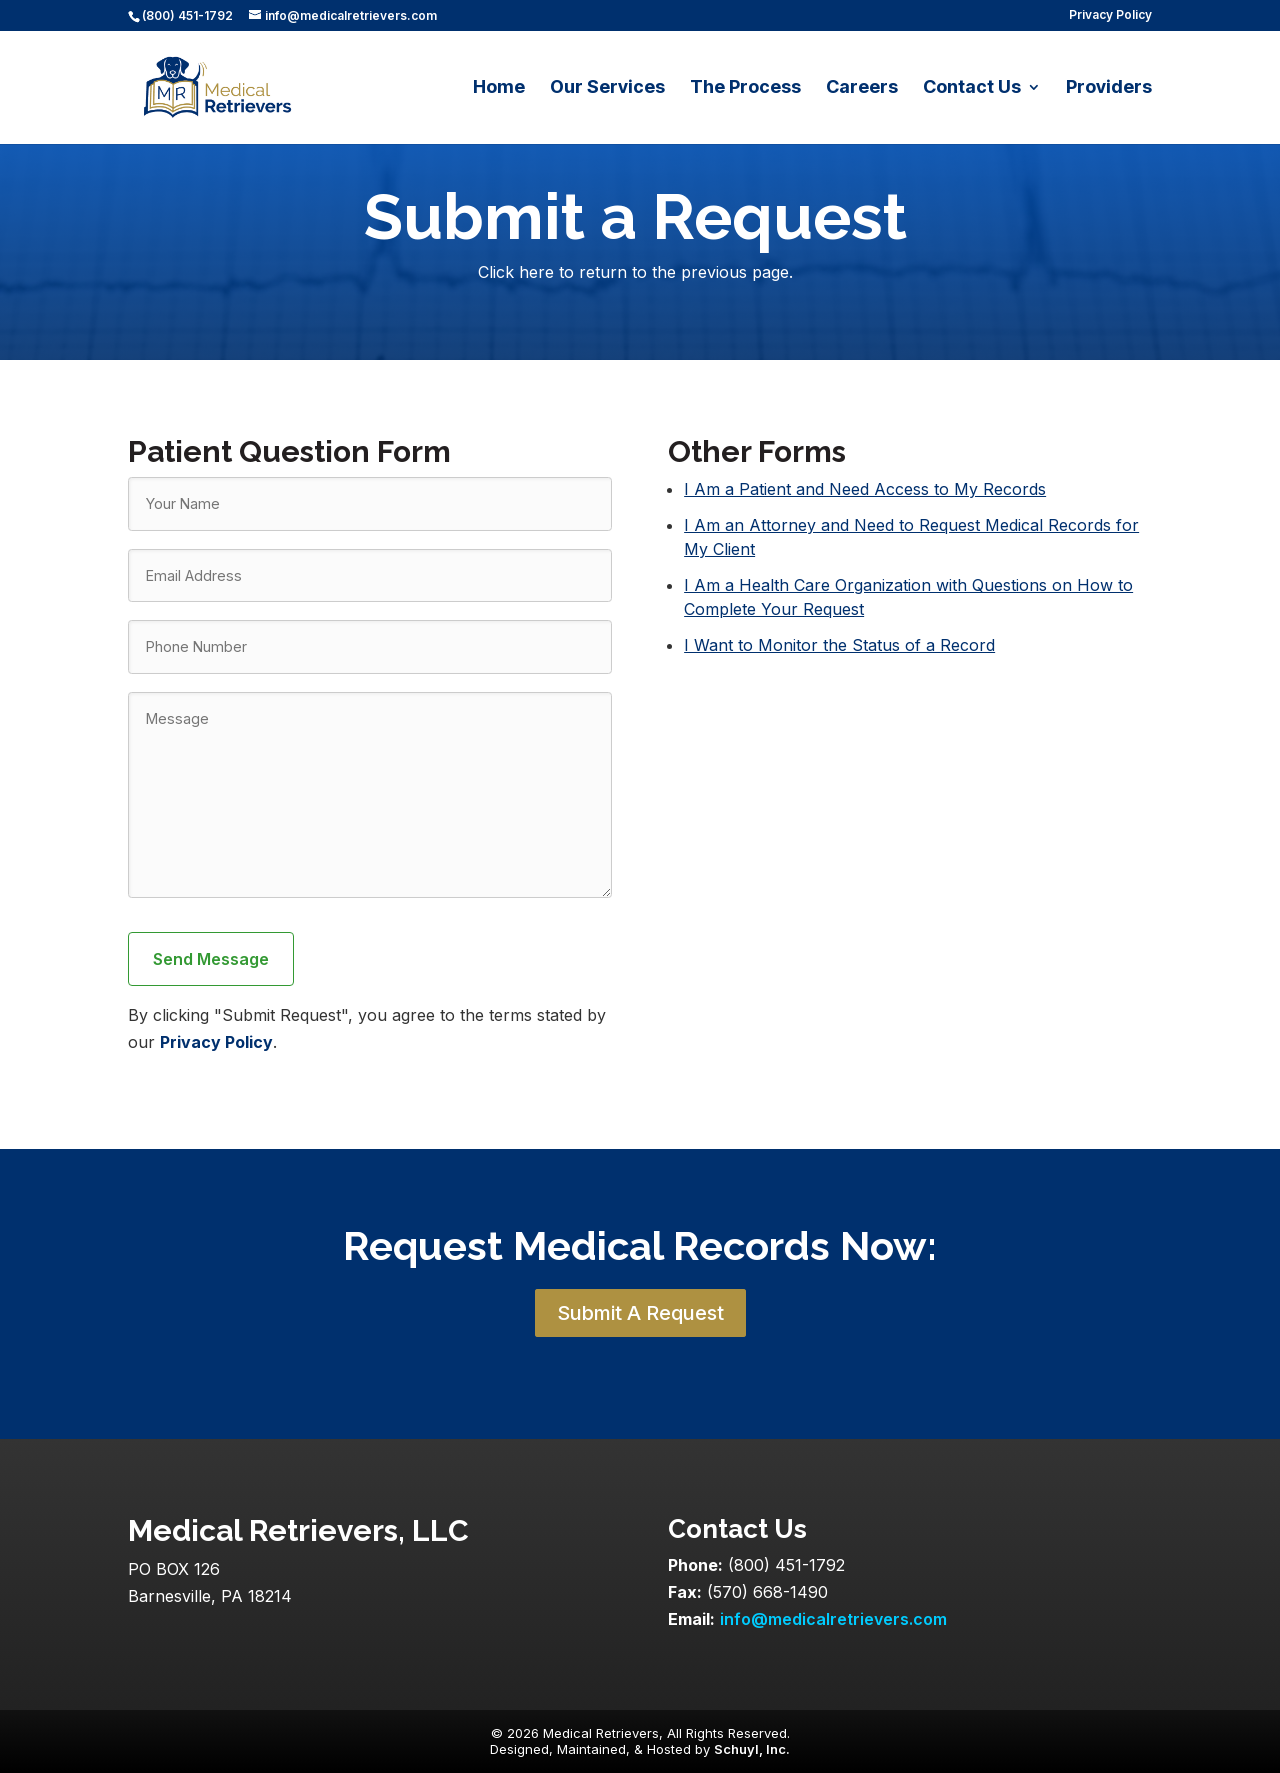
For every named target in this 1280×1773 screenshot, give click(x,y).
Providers (1109, 88)
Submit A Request (640, 1313)
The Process (745, 88)
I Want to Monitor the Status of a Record (839, 645)
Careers (862, 88)
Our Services (607, 88)
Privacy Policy (1110, 15)
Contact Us (972, 88)
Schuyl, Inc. (752, 1749)
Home (499, 88)
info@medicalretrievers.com (833, 1619)
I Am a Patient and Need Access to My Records (865, 489)
